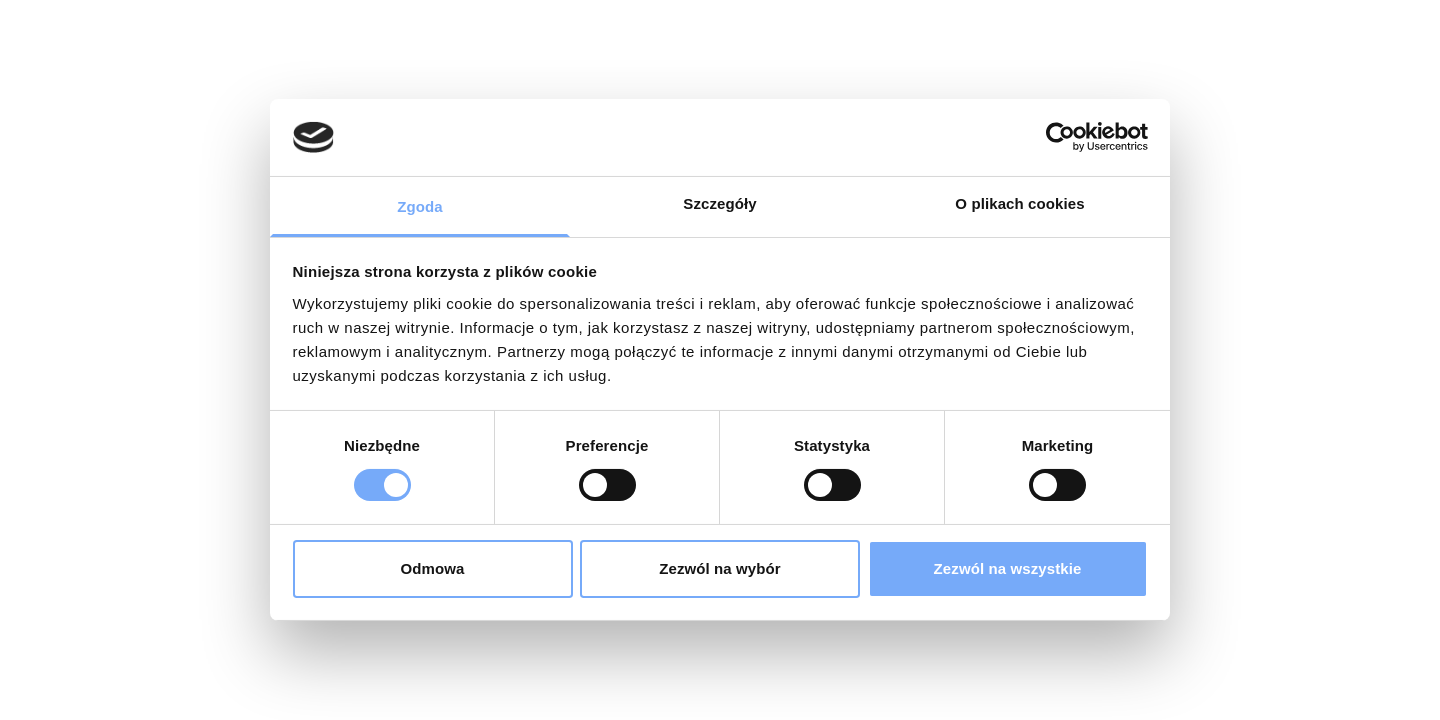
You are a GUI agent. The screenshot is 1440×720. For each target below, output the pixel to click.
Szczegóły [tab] (719, 203)
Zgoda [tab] (420, 206)
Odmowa (433, 568)
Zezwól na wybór (720, 568)
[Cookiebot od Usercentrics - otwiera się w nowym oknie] (1060, 137)
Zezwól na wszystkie (1008, 568)
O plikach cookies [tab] (1019, 203)
